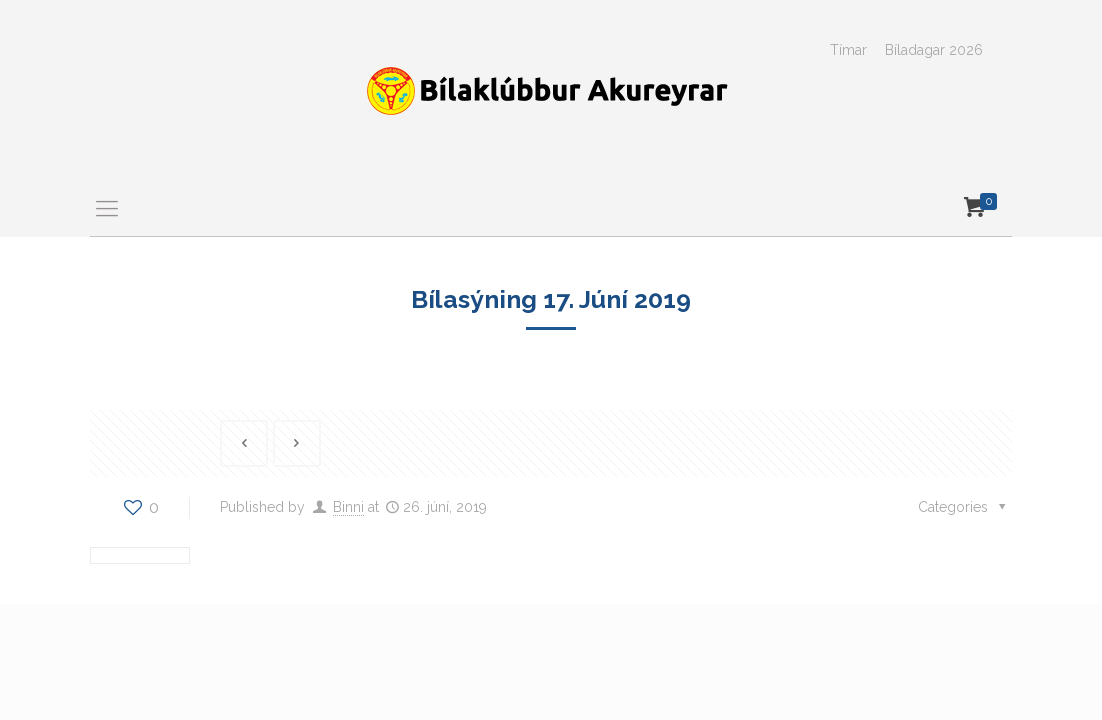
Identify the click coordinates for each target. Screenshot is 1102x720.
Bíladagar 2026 (934, 50)
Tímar (848, 50)
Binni (348, 507)
